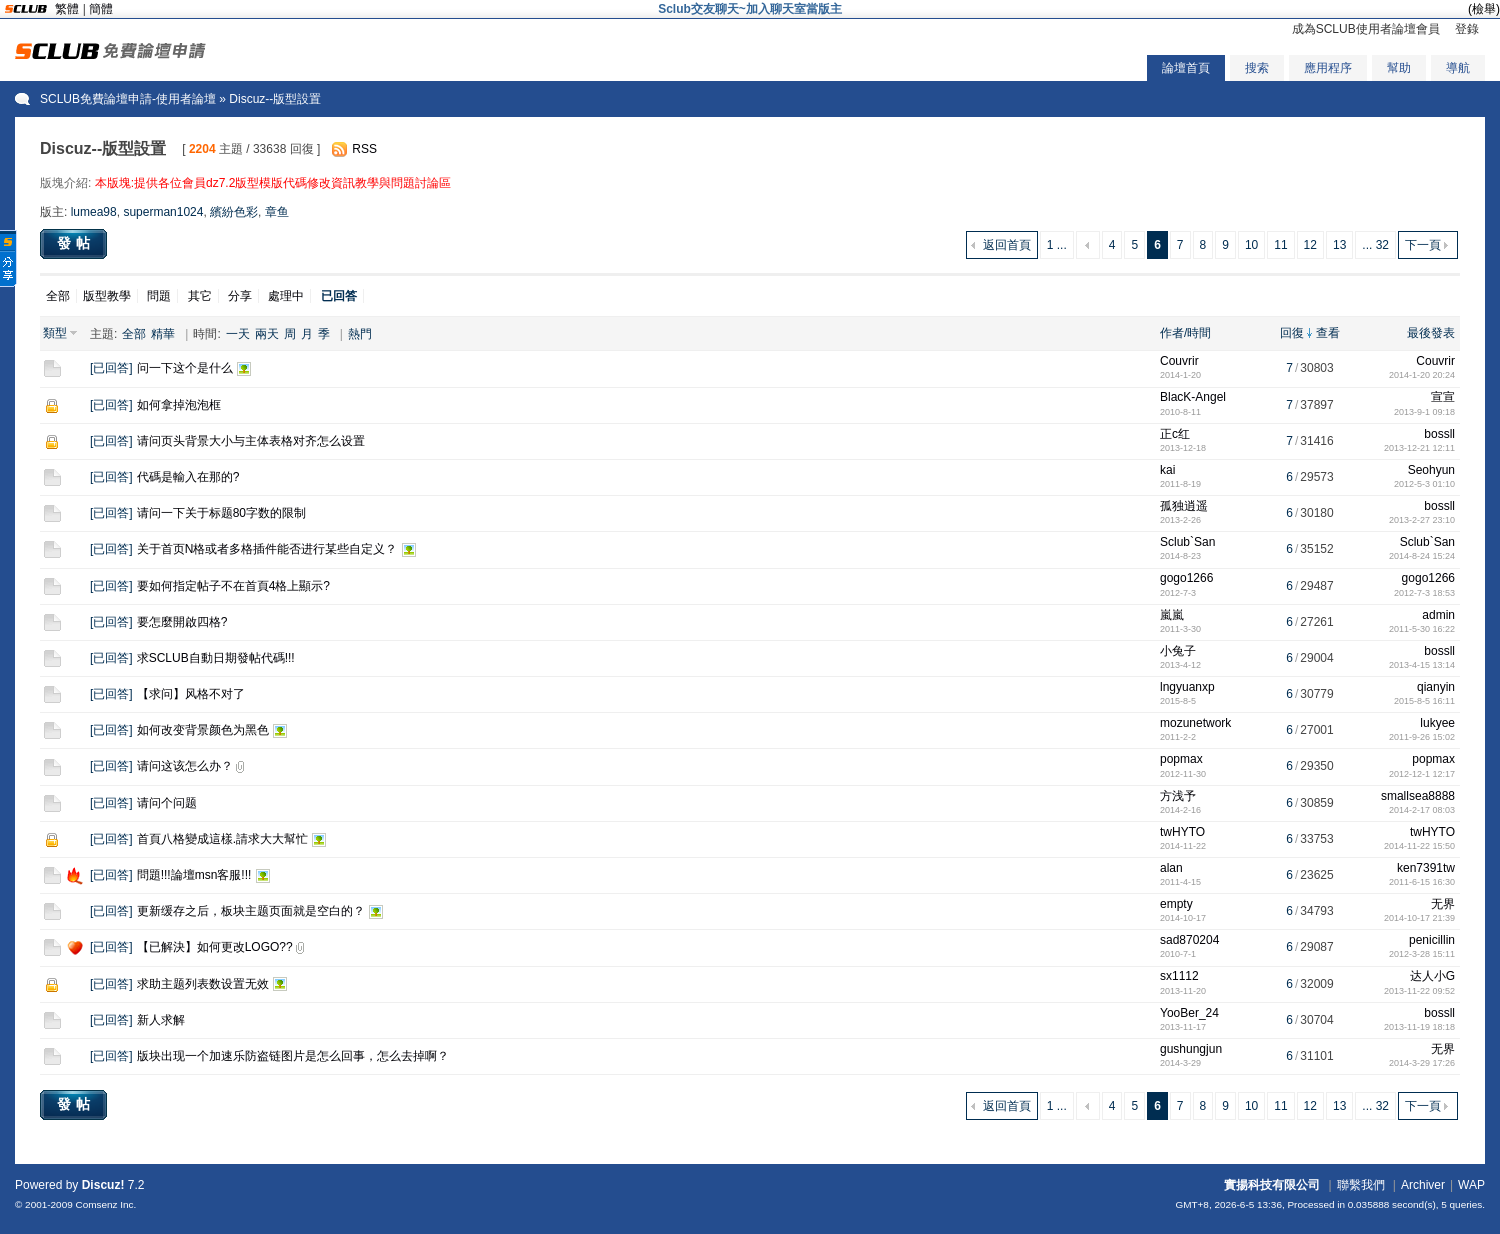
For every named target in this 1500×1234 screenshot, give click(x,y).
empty (1176, 904)
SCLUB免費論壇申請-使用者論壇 (128, 99)
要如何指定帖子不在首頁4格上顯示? (233, 586)
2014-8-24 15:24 (1422, 556)
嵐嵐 (1172, 615)
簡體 (101, 9)
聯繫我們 (1361, 1185)
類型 (55, 333)
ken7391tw (1426, 868)
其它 (200, 296)
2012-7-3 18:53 (1424, 593)
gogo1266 (1186, 578)
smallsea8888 (1418, 796)
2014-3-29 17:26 (1422, 1063)
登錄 (1467, 29)
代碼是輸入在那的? (188, 477)
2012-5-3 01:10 (1424, 484)
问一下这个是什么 (185, 368)
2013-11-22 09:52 (1419, 991)
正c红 (1175, 434)
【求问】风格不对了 (191, 694)
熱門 (360, 334)
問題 (159, 296)
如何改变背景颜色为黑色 (203, 730)
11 (1280, 245)
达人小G (1432, 976)
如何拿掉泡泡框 (179, 405)
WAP (1471, 1185)
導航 (1458, 68)
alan (1171, 868)
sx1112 (1179, 976)
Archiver (1423, 1185)
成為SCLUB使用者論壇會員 (1366, 29)
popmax (1181, 759)
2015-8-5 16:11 (1424, 701)
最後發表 (1431, 333)
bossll (1439, 434)
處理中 (286, 296)
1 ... (1057, 245)
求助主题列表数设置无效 (203, 984)
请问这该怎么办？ (185, 766)
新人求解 (161, 1020)
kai (1167, 470)
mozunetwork (1195, 723)
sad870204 (1189, 940)
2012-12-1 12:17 (1422, 774)
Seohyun (1431, 470)
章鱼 (277, 212)
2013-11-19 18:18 (1419, 1027)
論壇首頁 (1186, 68)
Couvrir (1179, 361)
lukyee (1437, 723)
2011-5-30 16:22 (1422, 629)
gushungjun (1191, 1049)
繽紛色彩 (234, 212)
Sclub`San (1187, 542)
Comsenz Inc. (105, 1204)
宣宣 (1443, 397)
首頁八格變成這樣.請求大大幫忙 (222, 839)
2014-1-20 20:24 (1422, 375)
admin (1438, 615)
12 (1310, 245)
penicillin (1432, 940)
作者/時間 (1185, 333)
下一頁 (1423, 245)
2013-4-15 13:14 (1422, 665)
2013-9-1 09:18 (1424, 412)
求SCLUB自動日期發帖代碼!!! (216, 658)
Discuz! (103, 1185)
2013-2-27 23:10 (1422, 520)
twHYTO (1182, 832)
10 (1251, 245)
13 (1339, 245)
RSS (364, 149)
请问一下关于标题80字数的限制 (221, 513)
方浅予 (1178, 796)
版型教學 (107, 296)
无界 (1443, 904)
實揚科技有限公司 (1272, 1185)
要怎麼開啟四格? (182, 622)
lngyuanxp (1187, 687)
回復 (1292, 333)
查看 (1328, 333)
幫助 (1399, 68)
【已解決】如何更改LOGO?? (215, 947)
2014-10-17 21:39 (1419, 918)
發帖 (76, 243)
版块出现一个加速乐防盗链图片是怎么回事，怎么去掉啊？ (293, 1056)
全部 (58, 296)
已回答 (111, 368)
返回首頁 (1007, 245)
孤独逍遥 (1184, 506)
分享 (240, 296)
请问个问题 (167, 803)
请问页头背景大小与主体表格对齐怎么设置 (251, 441)
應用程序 (1328, 68)
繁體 (67, 9)
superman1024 (163, 212)
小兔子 (1178, 651)
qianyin (1436, 687)
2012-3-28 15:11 (1422, 954)
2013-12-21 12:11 (1419, 448)
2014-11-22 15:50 (1419, 846)
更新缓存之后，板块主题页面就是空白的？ (251, 911)
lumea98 (94, 212)
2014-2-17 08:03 (1422, 810)
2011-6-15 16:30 (1422, 882)
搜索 (1257, 68)
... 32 (1375, 245)
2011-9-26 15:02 (1422, 737)
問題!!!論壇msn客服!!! (194, 875)
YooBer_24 (1189, 1013)
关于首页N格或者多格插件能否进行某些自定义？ (267, 549)
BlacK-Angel (1193, 397)
